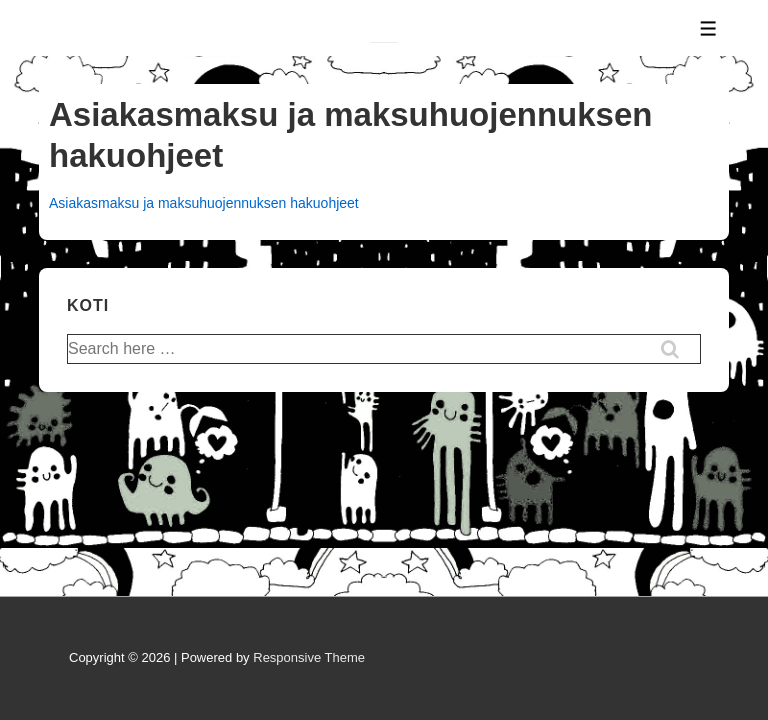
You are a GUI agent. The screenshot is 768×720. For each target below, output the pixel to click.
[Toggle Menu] (708, 28)
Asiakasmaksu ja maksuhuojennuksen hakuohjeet (204, 203)
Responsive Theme (309, 657)
